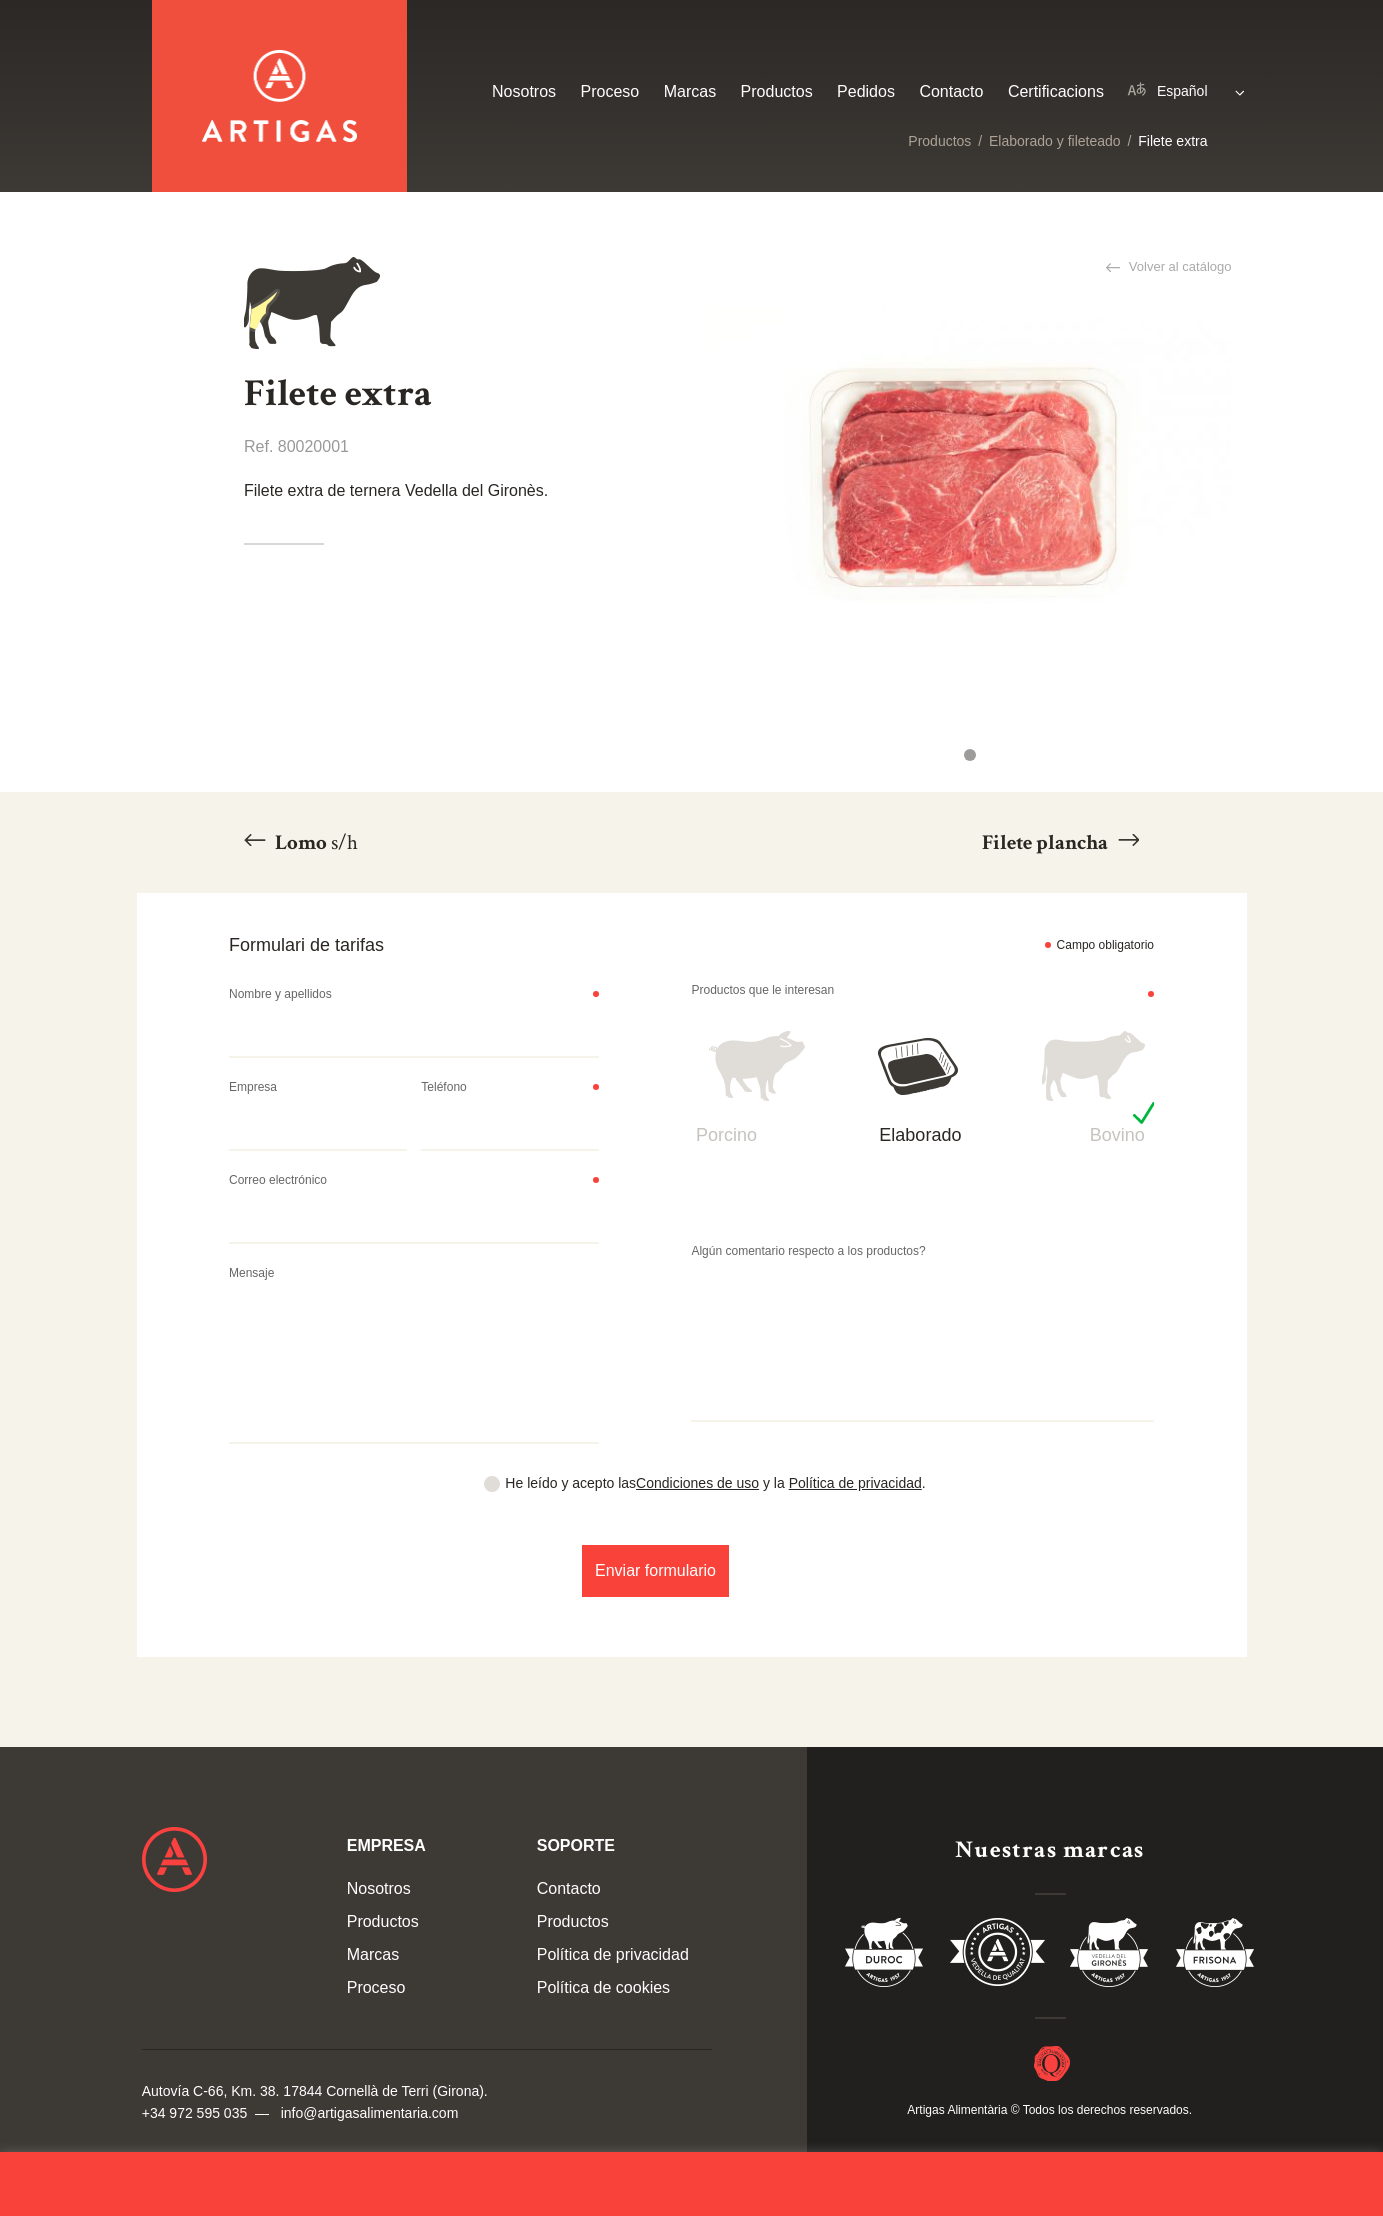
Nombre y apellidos (280, 994)
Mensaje (251, 1273)
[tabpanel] (968, 482)
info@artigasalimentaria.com (370, 2113)
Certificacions (1056, 91)
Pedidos (866, 91)
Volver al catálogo (1178, 266)
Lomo (314, 842)
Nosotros (524, 91)
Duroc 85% (885, 1956)
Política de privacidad (855, 1483)
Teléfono (443, 1087)
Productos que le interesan (762, 990)
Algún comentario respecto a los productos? (808, 1251)
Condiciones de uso (697, 1483)
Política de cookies (603, 1987)
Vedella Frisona (1215, 1956)
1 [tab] (970, 755)
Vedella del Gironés (1110, 1956)
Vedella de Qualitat (997, 1956)
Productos (939, 141)
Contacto (951, 91)
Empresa (253, 1087)
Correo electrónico (278, 1180)
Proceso (610, 91)
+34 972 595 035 (195, 2113)
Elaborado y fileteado (1055, 141)
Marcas (690, 91)
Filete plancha (1047, 842)
